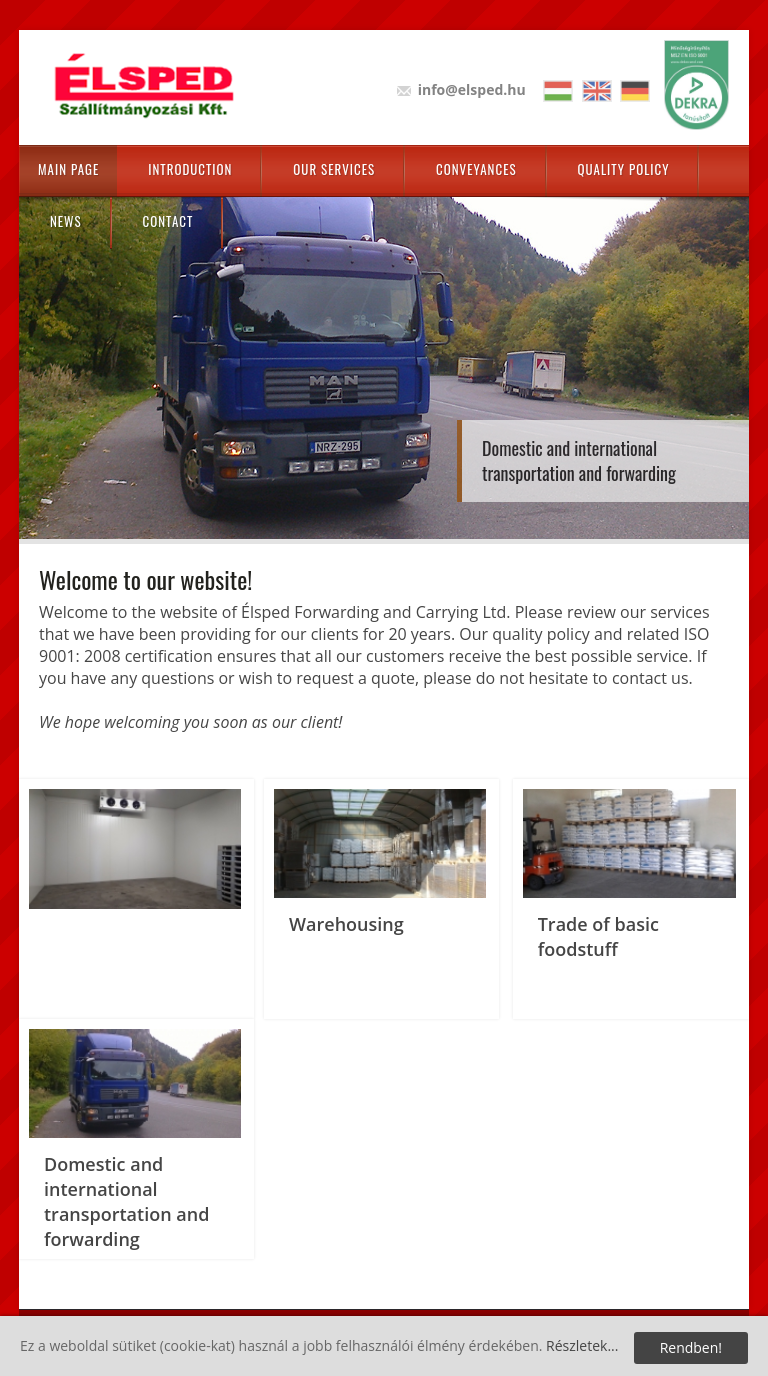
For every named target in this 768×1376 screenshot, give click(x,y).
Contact (168, 221)
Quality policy (624, 169)
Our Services (334, 169)
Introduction (190, 169)
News (66, 221)
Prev (54, 350)
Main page (68, 169)
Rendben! (691, 1347)
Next (714, 350)
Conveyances (476, 169)
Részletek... (582, 1345)
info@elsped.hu (472, 89)
